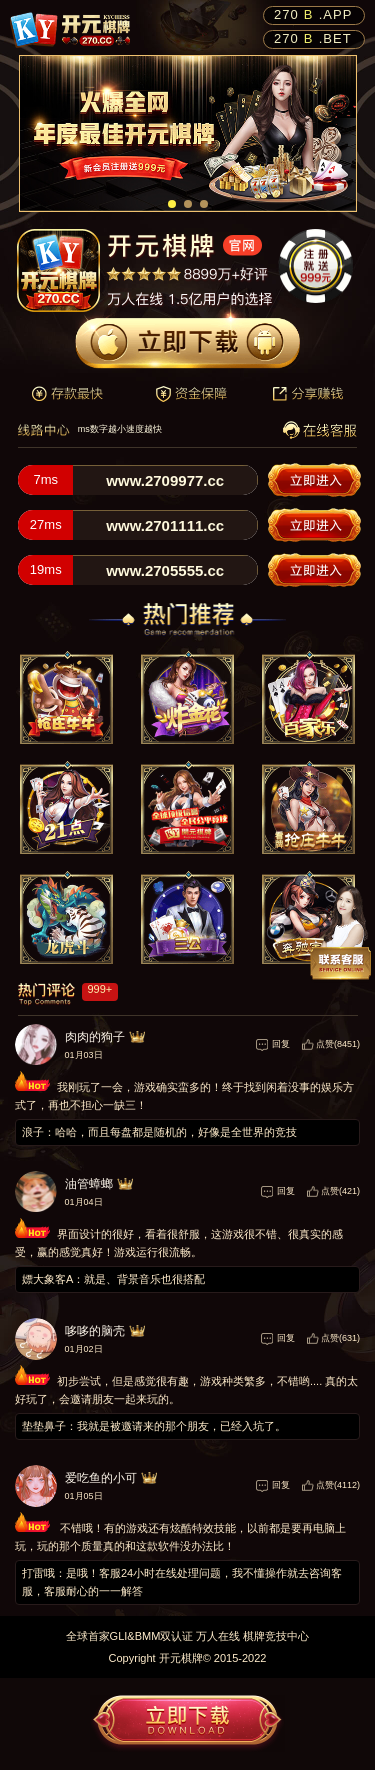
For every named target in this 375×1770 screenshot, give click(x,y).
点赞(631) (340, 1338)
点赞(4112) (338, 1485)
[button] (172, 204)
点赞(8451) (338, 1044)
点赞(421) (340, 1191)
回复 (281, 1044)
